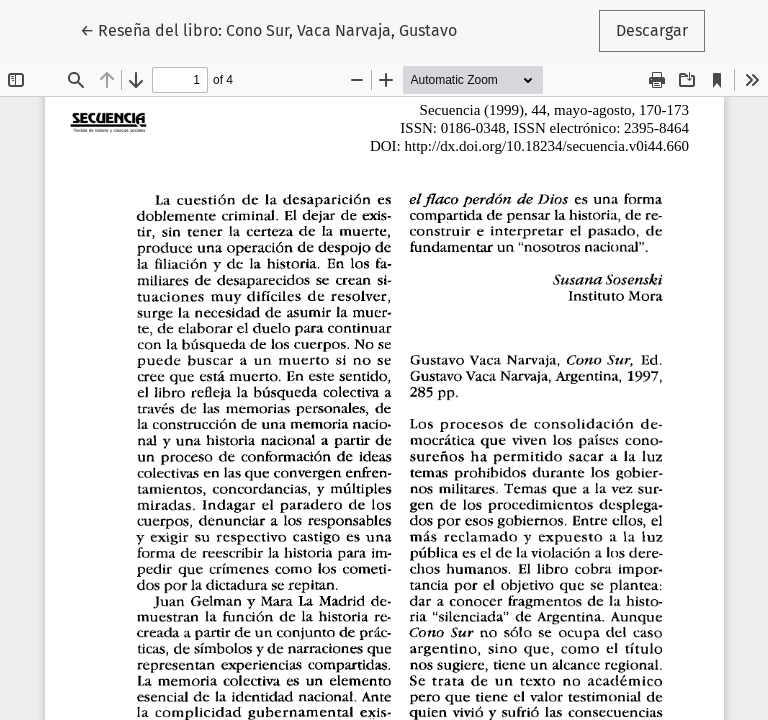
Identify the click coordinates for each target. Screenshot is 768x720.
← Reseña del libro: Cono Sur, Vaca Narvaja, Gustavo (268, 29)
